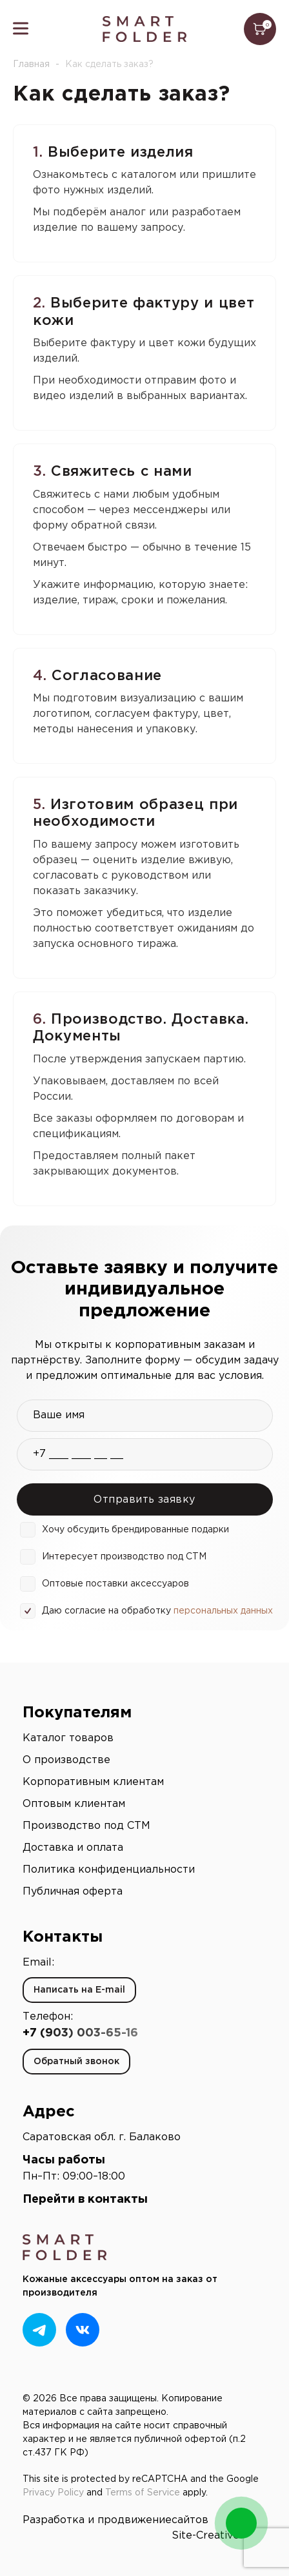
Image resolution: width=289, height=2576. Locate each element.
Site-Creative (205, 2536)
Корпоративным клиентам (93, 1782)
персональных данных (223, 1611)
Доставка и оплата (73, 1848)
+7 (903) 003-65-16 (80, 2033)
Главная (31, 64)
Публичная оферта (73, 1892)
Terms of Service (142, 2493)
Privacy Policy (53, 2493)
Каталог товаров (68, 1738)
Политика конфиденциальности (109, 1870)
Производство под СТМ (86, 1826)
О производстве (66, 1760)
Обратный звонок (76, 2061)
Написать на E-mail (79, 1990)
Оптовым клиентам (74, 1804)
